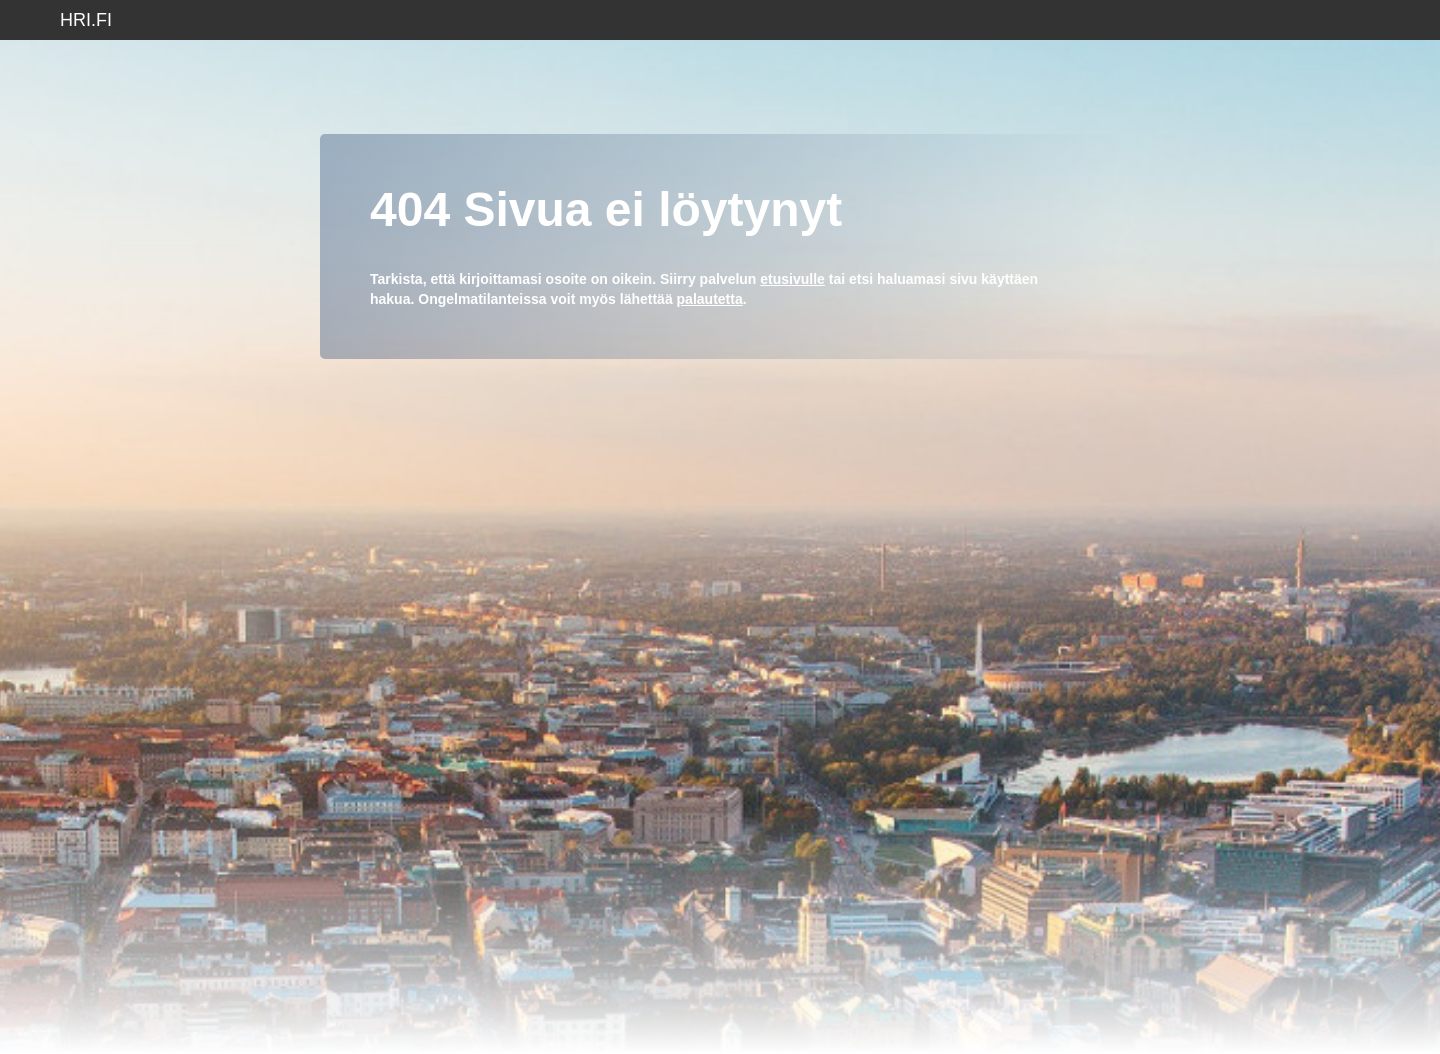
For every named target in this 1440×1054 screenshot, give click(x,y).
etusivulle (792, 279)
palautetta (710, 299)
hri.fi (86, 20)
